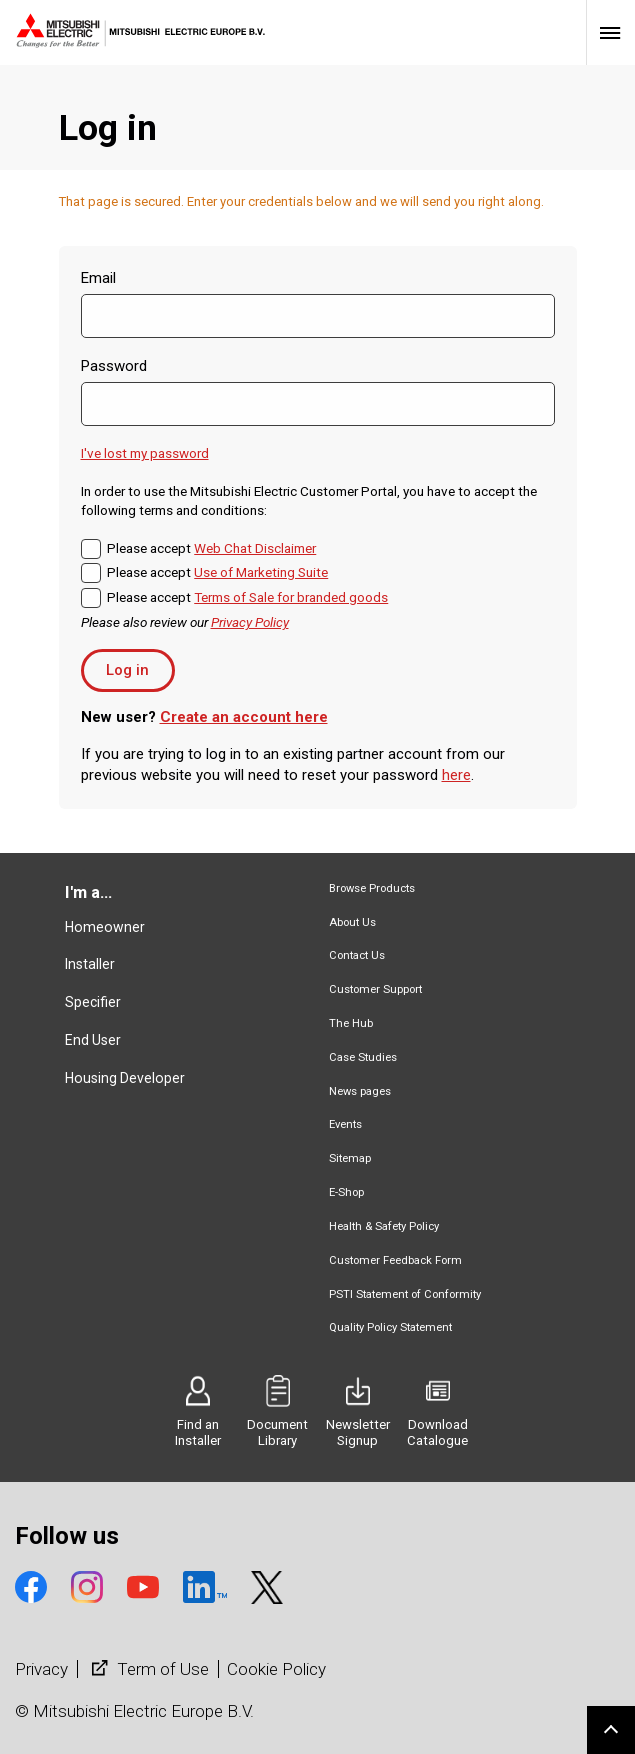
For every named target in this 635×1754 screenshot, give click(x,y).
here (456, 775)
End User (93, 1040)
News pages (360, 1091)
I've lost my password (145, 453)
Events (345, 1124)
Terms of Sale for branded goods (291, 597)
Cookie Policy (276, 1669)
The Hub (351, 1023)
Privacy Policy (250, 622)
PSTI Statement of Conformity (405, 1294)
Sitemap (350, 1158)
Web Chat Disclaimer (255, 548)
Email (98, 278)
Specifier (93, 1002)
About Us (352, 922)
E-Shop (346, 1192)
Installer (90, 964)
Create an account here (244, 717)
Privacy (41, 1669)
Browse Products (372, 888)
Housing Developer (125, 1078)
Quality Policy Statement (390, 1327)
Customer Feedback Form (395, 1260)
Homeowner (105, 927)
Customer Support (375, 989)
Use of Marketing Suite (261, 572)
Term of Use (148, 1669)
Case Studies (363, 1057)
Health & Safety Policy (384, 1226)
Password (114, 366)
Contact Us (357, 955)
